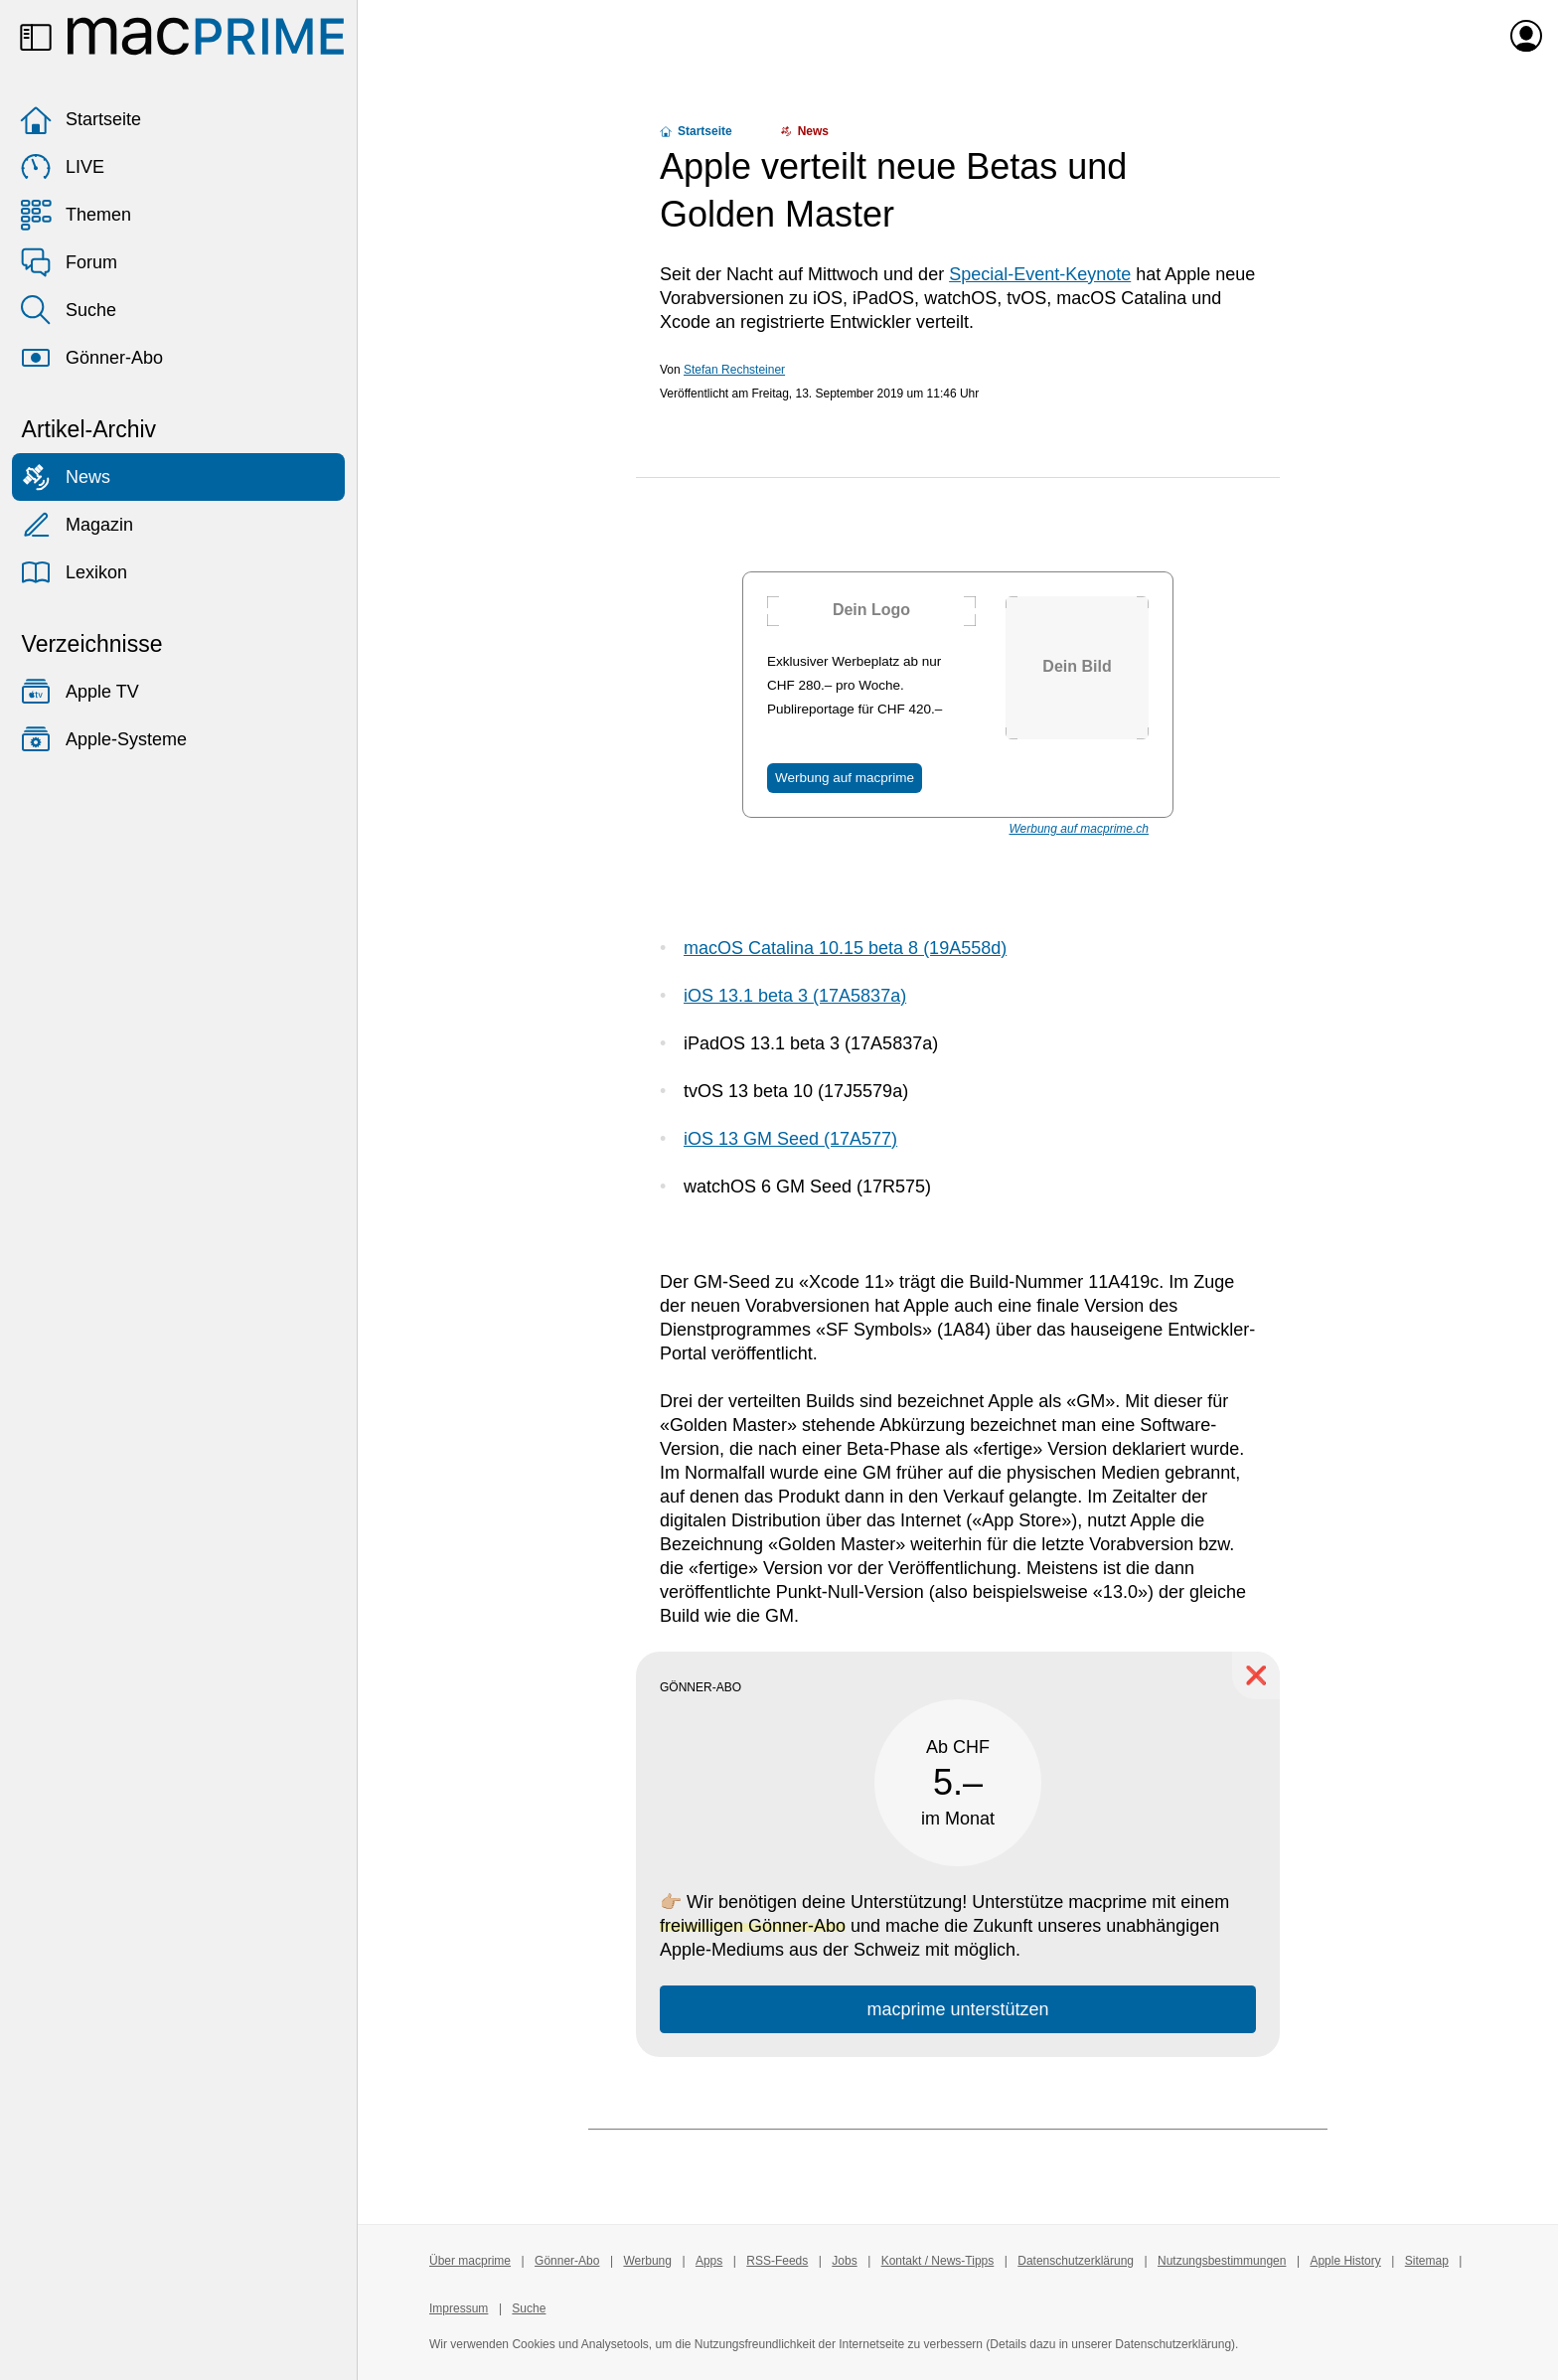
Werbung (647, 2261)
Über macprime (470, 2261)
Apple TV (79, 692)
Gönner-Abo (91, 358)
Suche (68, 310)
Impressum (458, 2308)
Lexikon (73, 572)
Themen (75, 215)
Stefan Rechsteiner (734, 370)
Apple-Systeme (103, 739)
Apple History (1345, 2261)
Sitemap (1427, 2261)
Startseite (80, 119)
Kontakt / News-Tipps (938, 2261)
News (65, 477)
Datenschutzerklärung (1075, 2261)
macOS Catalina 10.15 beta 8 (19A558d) (845, 948)
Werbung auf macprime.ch (1079, 829)
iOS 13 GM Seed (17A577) (790, 1139)
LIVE (62, 167)
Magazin (76, 525)
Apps (709, 2261)
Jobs (844, 2261)
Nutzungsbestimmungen (1222, 2261)
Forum (68, 262)
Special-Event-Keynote (1040, 274)
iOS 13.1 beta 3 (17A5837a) (795, 996)
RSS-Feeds (777, 2261)
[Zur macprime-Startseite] (206, 36)
